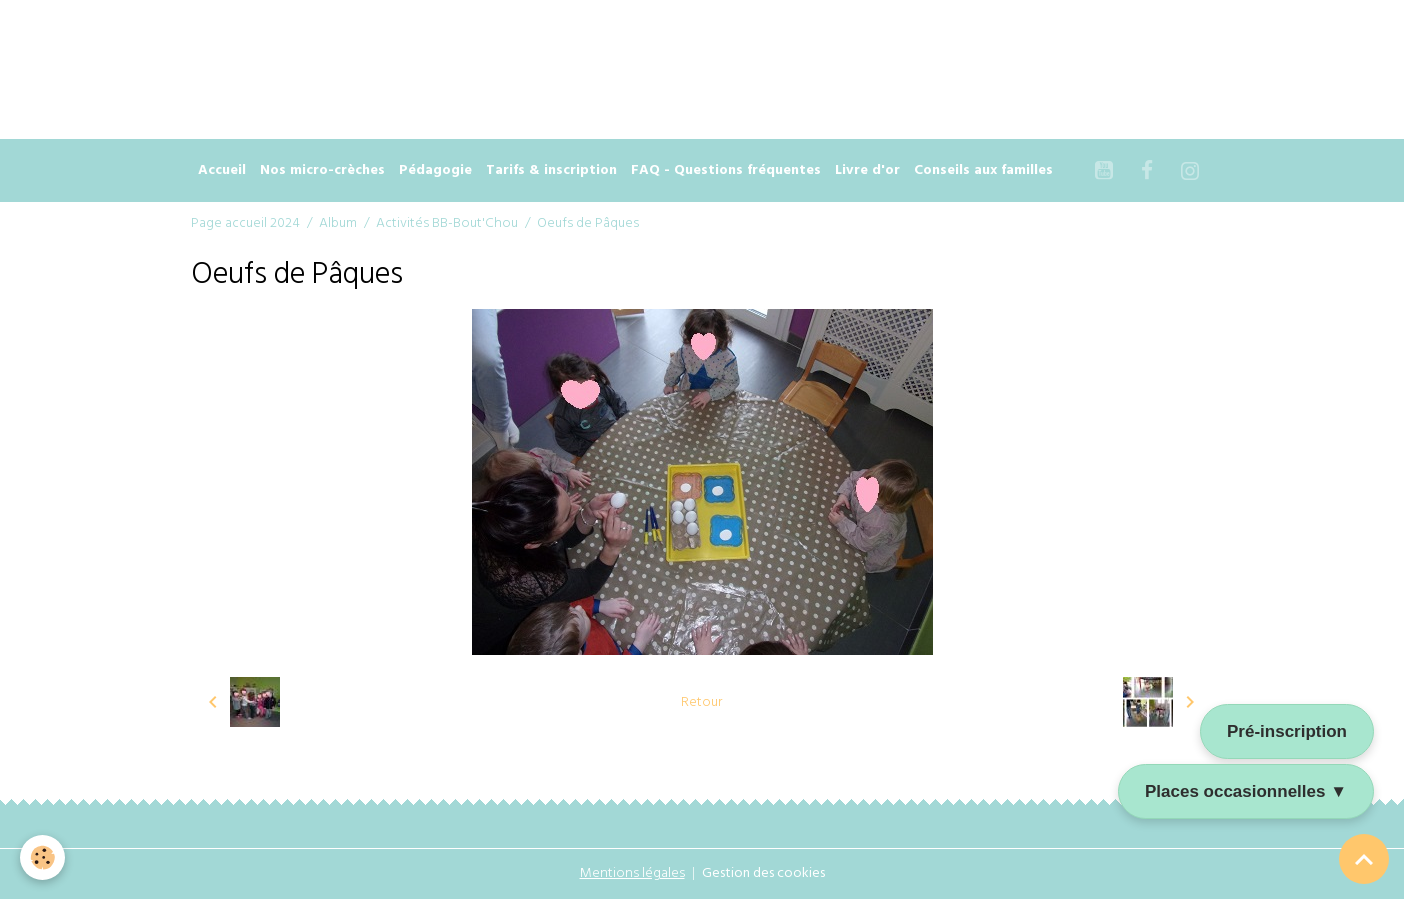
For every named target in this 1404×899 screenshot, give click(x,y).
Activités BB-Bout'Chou (447, 223)
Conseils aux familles (983, 170)
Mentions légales (632, 873)
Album (338, 223)
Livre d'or (867, 170)
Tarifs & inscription (551, 170)
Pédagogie (435, 170)
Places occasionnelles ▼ (1246, 791)
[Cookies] (42, 857)
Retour (701, 702)
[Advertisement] (364, 45)
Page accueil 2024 (245, 223)
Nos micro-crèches (322, 170)
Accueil (222, 170)
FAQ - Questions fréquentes (726, 170)
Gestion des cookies (763, 873)
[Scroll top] (1364, 859)
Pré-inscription (1287, 731)
